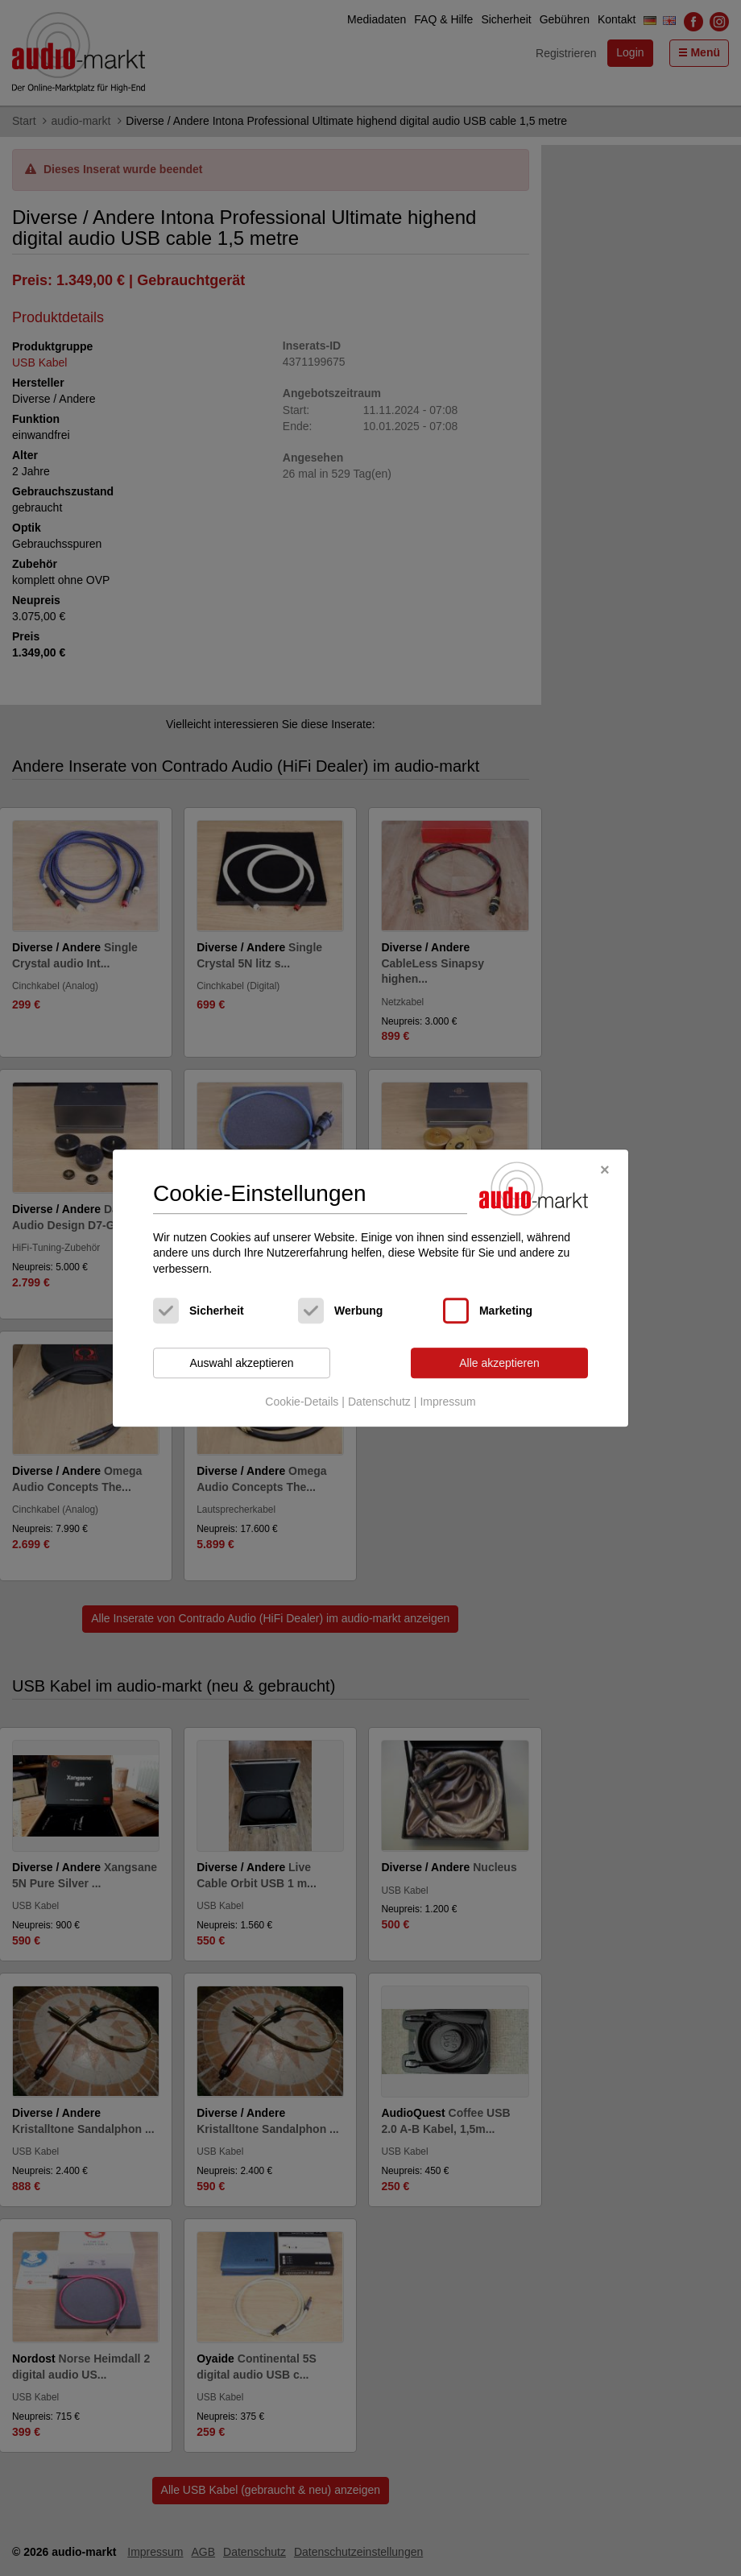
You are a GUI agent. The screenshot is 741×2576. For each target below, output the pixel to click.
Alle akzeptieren (499, 1362)
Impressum (447, 1401)
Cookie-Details (301, 1401)
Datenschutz (379, 1401)
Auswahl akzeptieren (241, 1362)
